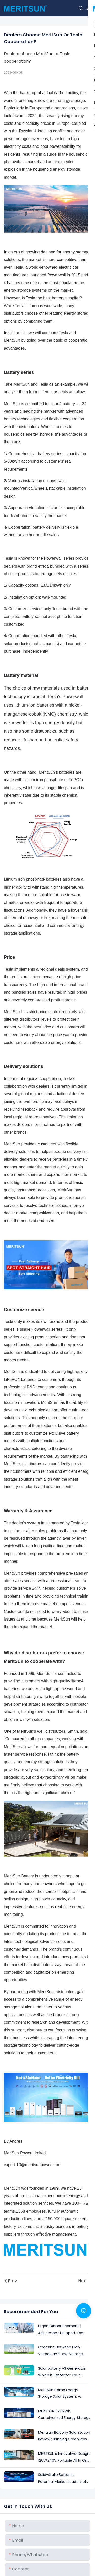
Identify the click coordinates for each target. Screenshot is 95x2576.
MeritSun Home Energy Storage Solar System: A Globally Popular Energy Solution (59, 2393)
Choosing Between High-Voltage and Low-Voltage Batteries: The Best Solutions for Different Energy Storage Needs (63, 2351)
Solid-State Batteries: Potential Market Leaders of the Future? (62, 2478)
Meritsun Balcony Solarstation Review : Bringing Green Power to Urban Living (64, 2436)
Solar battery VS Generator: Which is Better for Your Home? (62, 2372)
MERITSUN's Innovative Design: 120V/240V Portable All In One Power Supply (64, 2457)
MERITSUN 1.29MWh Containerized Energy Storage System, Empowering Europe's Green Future (64, 2415)
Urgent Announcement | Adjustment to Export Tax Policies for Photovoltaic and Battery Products (63, 2329)
